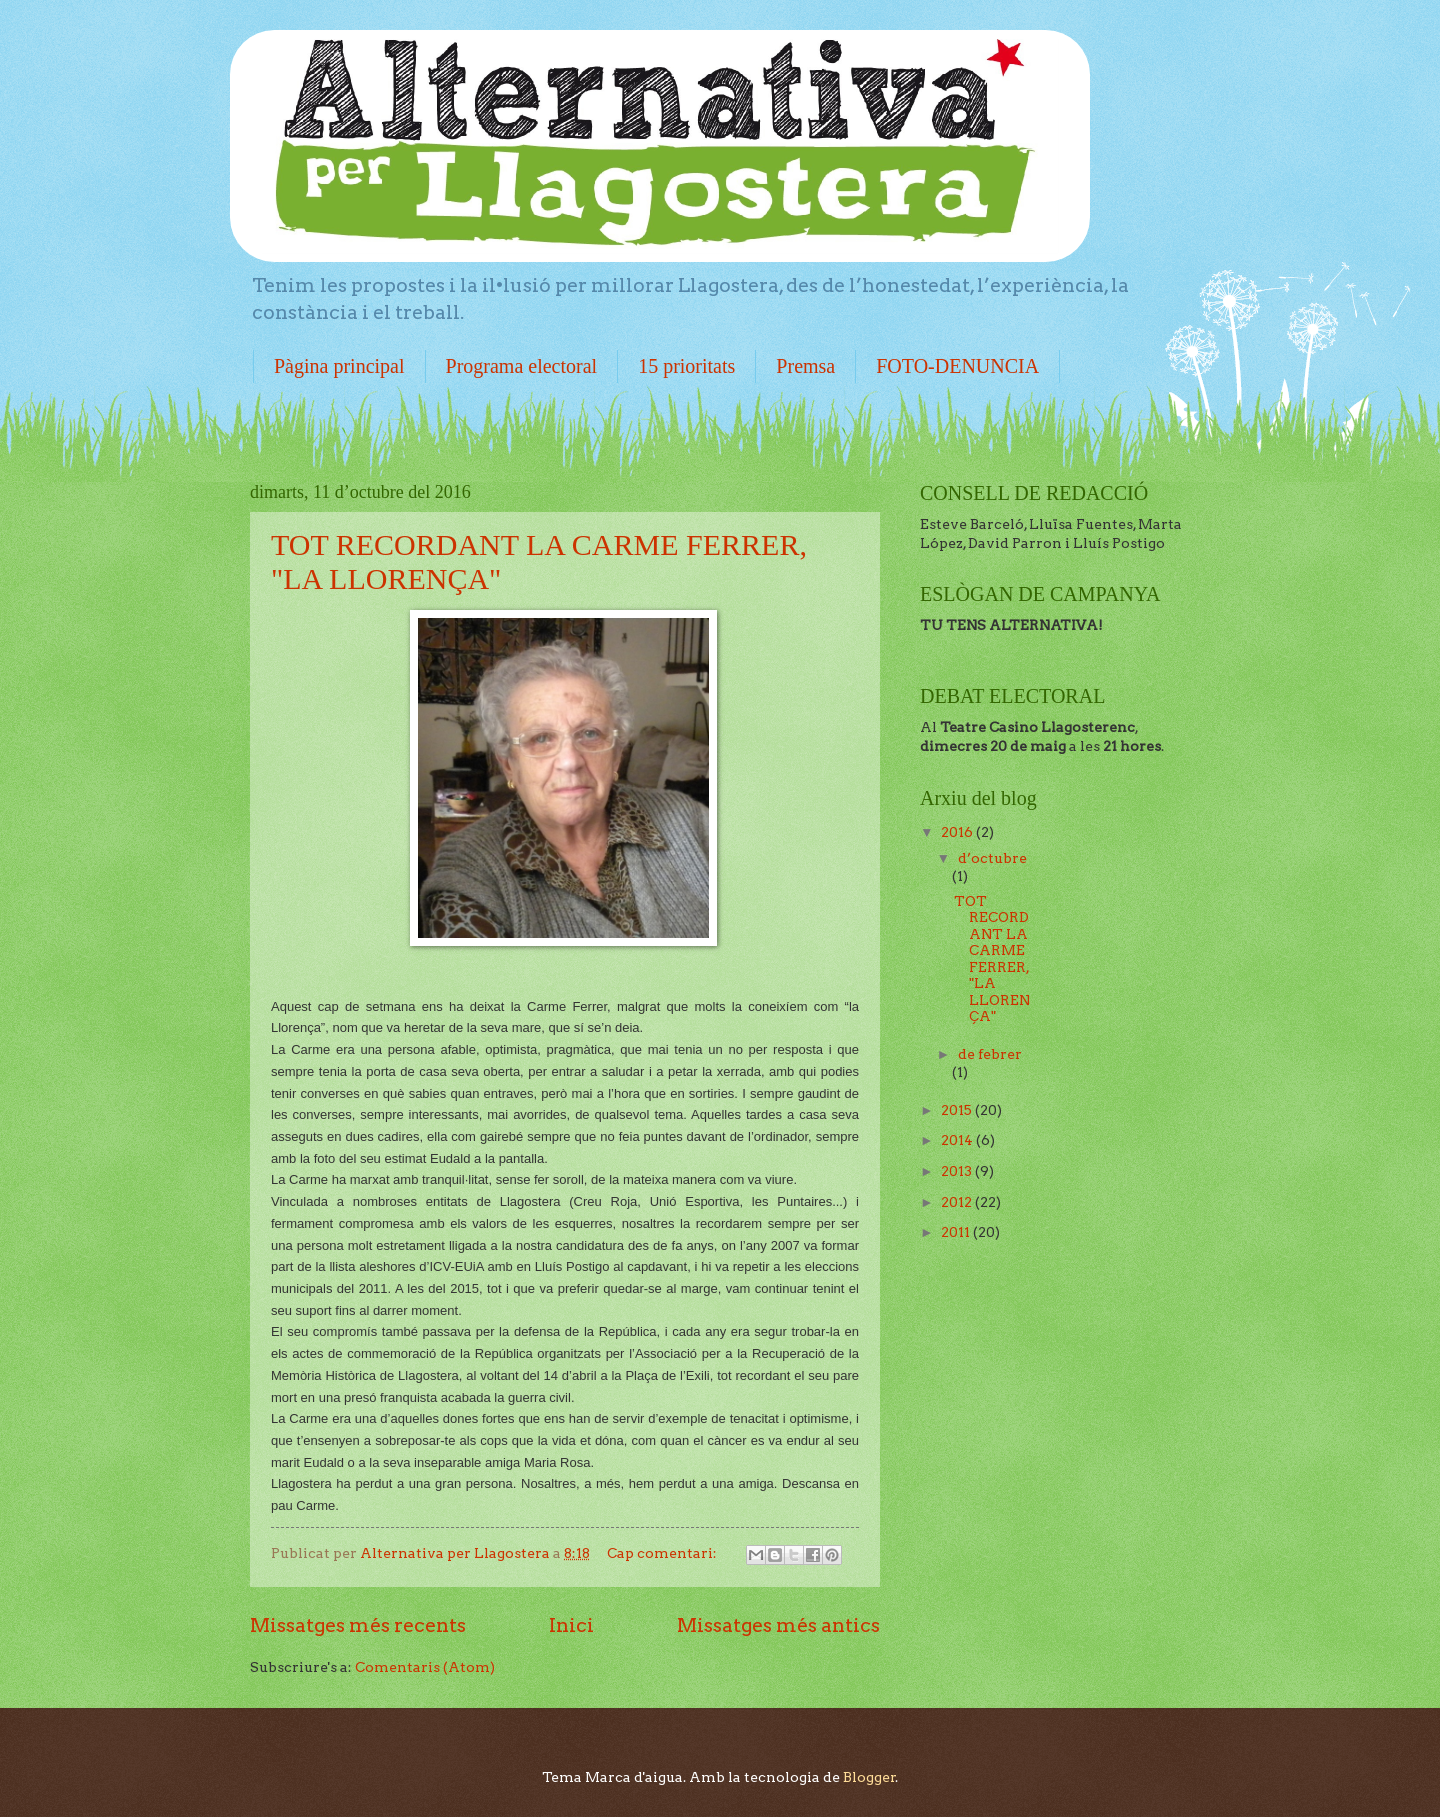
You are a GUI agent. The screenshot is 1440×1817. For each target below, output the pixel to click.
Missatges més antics (778, 1625)
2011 (957, 1232)
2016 (958, 832)
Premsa (805, 366)
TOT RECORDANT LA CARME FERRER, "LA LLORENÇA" (992, 959)
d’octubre (992, 858)
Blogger (869, 1777)
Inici (571, 1625)
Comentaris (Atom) (425, 1667)
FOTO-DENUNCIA (957, 366)
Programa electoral (522, 366)
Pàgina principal (339, 366)
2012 (958, 1202)
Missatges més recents (358, 1625)
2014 (958, 1140)
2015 (958, 1110)
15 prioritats (686, 366)
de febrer (990, 1054)
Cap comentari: (663, 1553)
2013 (958, 1171)
